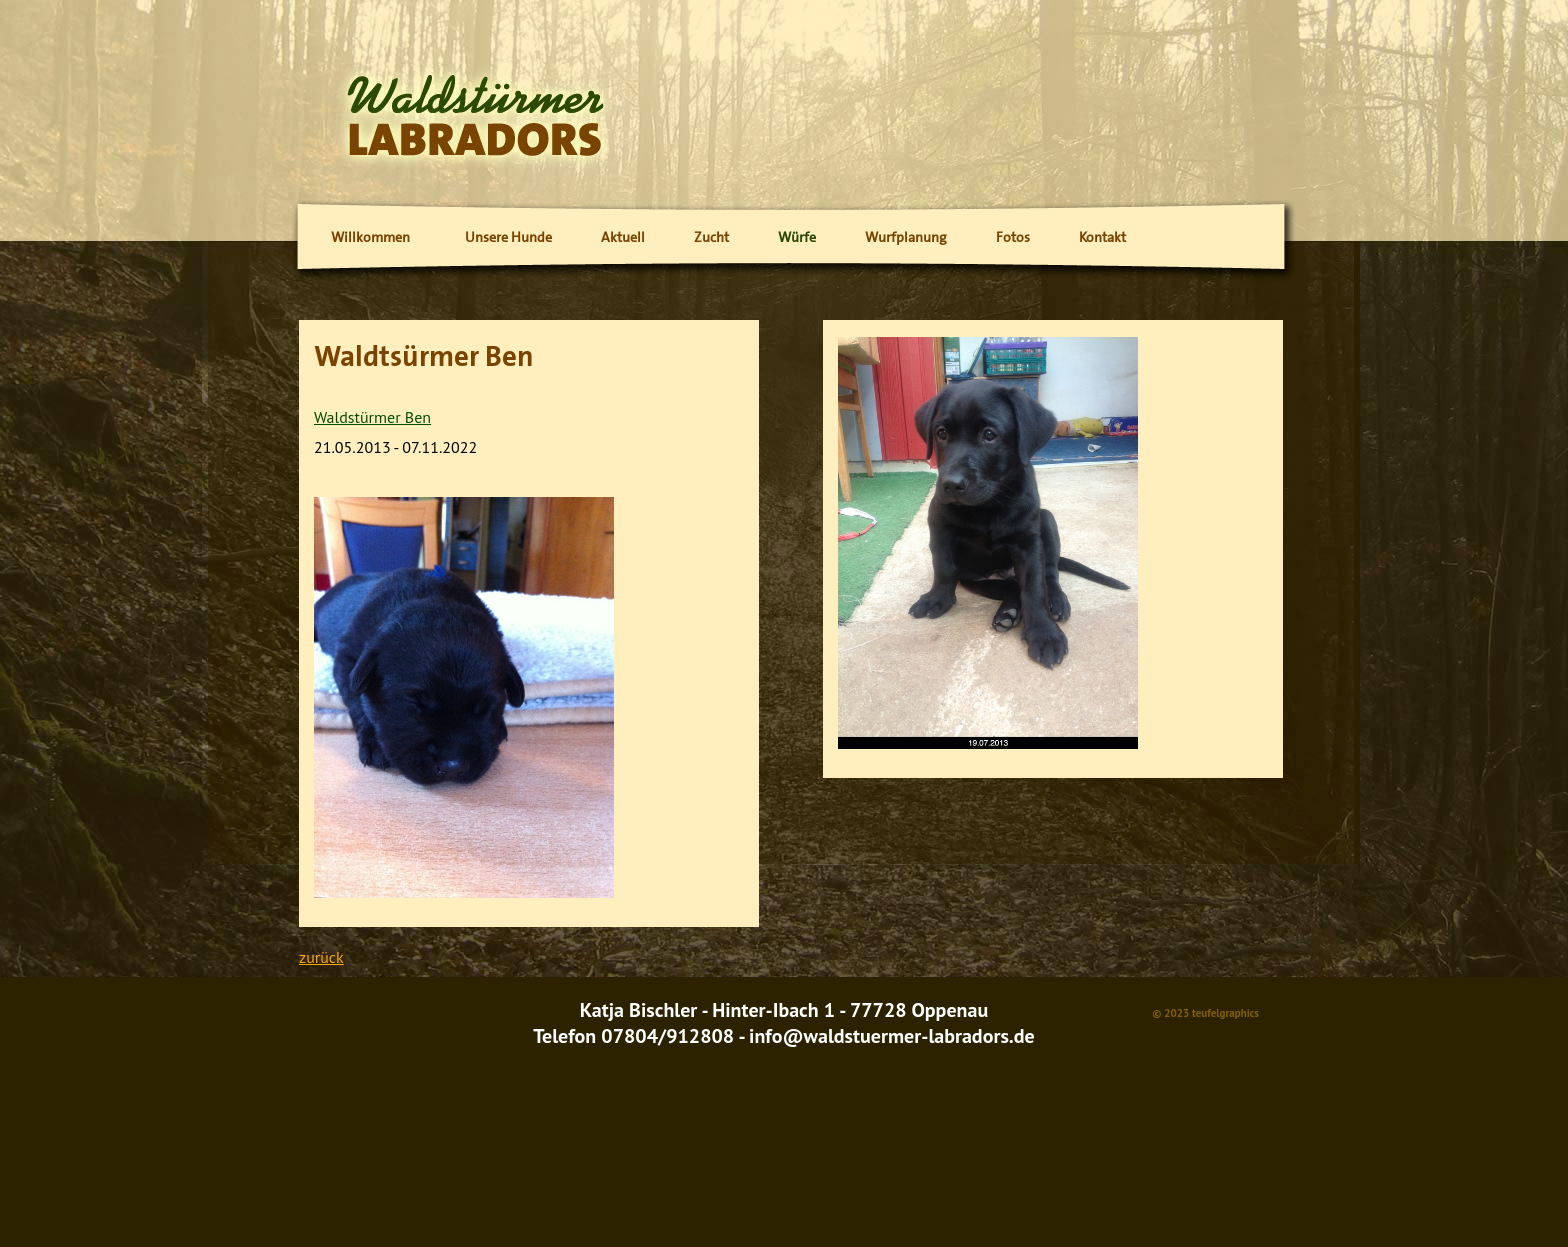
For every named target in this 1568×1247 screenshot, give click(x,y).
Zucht (711, 237)
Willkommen (370, 237)
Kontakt (1102, 237)
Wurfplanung (906, 237)
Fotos (1013, 237)
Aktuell (623, 237)
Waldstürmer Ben (372, 417)
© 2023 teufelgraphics (1205, 1013)
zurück (321, 957)
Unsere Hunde (508, 237)
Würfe (797, 237)
